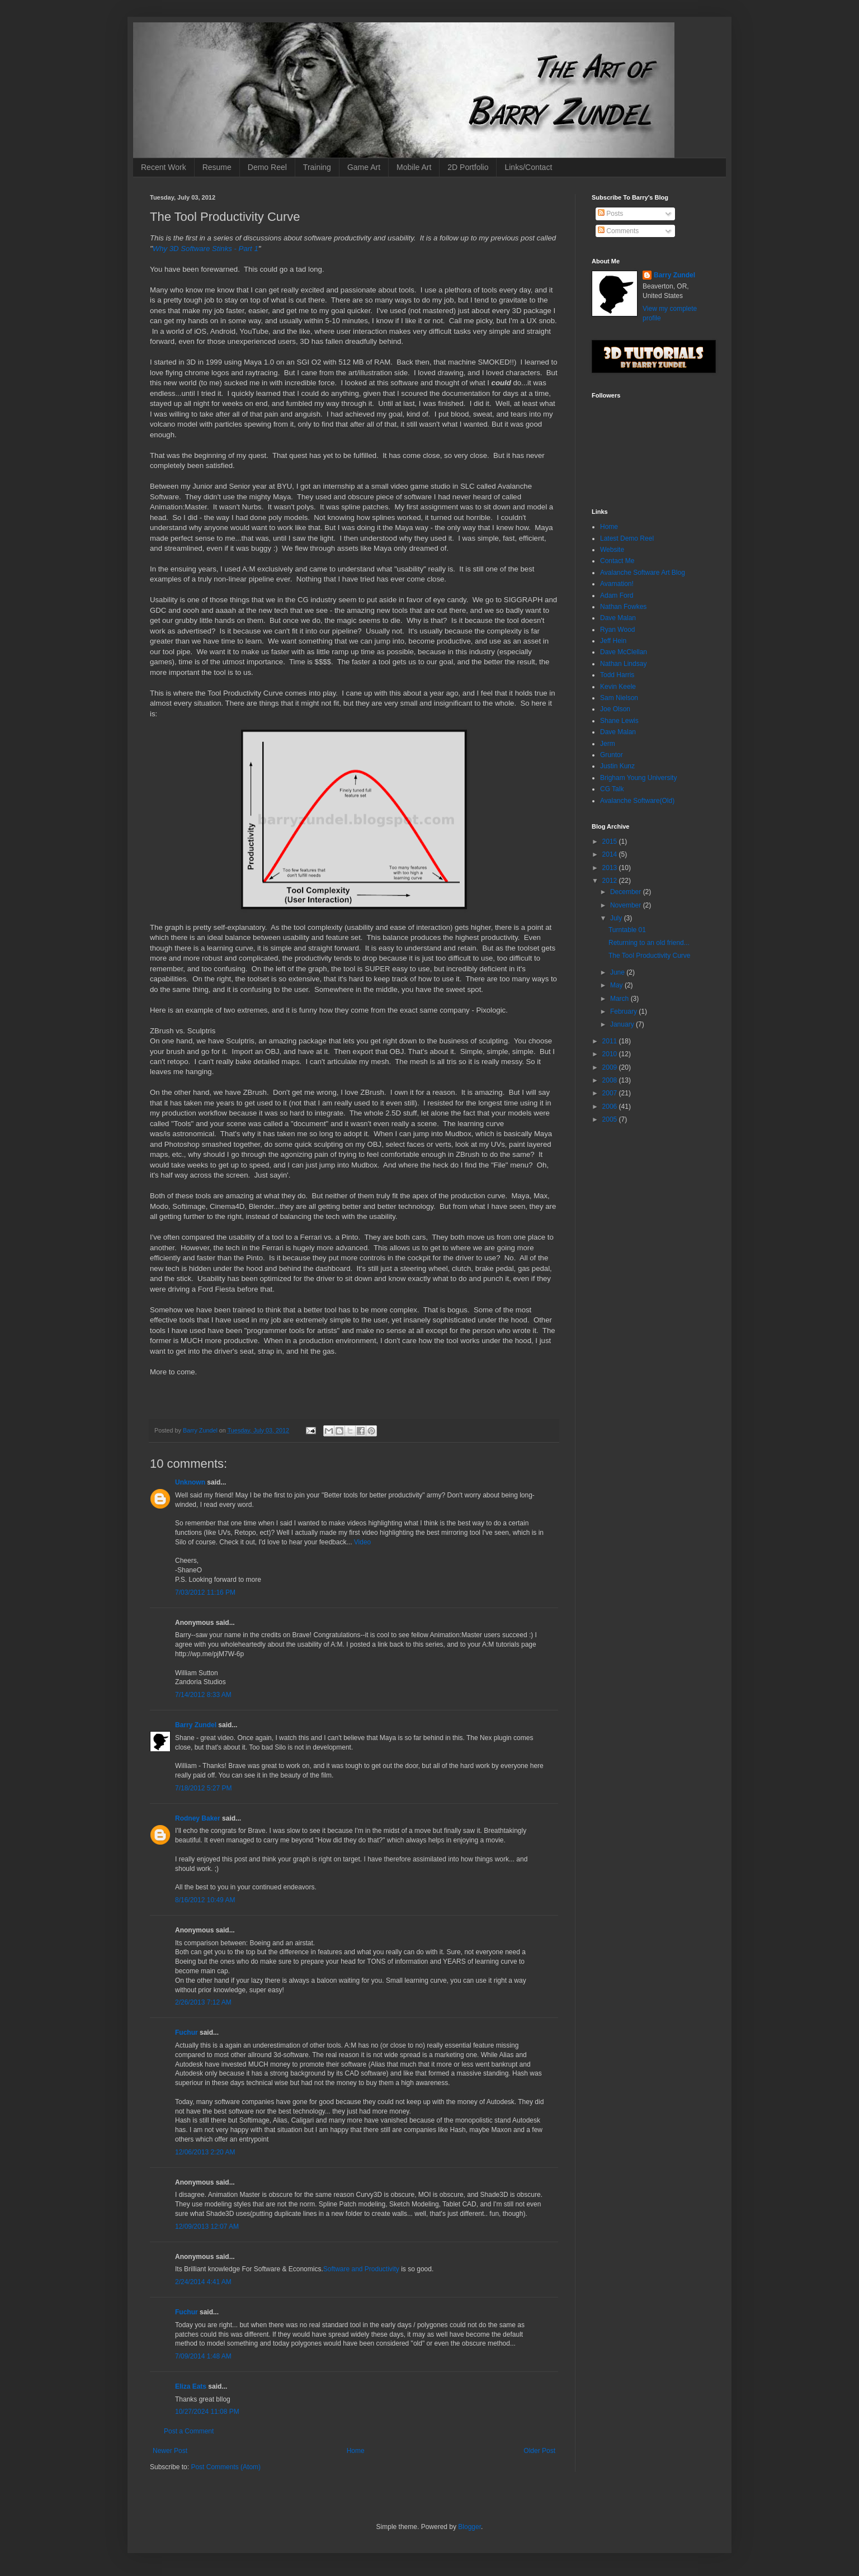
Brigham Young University (638, 778)
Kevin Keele (618, 687)
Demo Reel (267, 167)
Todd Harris (617, 675)
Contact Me (617, 561)
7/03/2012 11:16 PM (205, 1592)
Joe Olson (615, 709)
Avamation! (617, 584)
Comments (618, 231)
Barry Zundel (195, 1725)
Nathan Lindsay (623, 664)
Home (356, 2451)
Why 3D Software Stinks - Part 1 (205, 248)
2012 (610, 881)
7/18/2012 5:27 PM (203, 1788)
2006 (610, 1106)
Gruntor (611, 755)
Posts (610, 214)
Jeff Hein (613, 641)
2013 (610, 868)
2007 (610, 1093)
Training (317, 167)
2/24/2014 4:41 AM (203, 2282)
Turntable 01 (627, 930)
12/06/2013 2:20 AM (205, 2152)
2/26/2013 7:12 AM (203, 2002)
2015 (610, 841)
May (617, 985)
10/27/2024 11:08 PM (207, 2412)
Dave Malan (618, 618)
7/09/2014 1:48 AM (203, 2356)
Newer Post (170, 2451)
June (618, 972)
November (626, 905)
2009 (610, 1067)
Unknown (190, 1482)
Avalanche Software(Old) (637, 801)
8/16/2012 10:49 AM (205, 1900)
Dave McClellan (623, 652)
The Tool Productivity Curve (649, 955)
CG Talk (612, 789)
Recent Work (163, 167)
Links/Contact (528, 167)
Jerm (607, 744)
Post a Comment (189, 2431)
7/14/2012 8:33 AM (203, 1695)
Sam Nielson (619, 698)
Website (612, 550)
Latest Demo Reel (627, 538)
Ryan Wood (617, 630)
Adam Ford (616, 595)
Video (362, 1542)
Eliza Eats (190, 2386)
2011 (610, 1041)
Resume (217, 167)
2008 (610, 1080)
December (626, 892)
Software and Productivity (361, 2269)
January (623, 1024)
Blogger (469, 2527)
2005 (610, 1119)
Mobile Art (414, 167)
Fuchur (186, 2032)
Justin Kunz (617, 766)
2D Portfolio (467, 167)
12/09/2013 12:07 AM (207, 2226)
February (624, 1011)
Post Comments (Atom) (226, 2467)
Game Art (363, 167)
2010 (610, 1054)
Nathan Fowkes (623, 607)
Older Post (539, 2451)
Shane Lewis (619, 721)
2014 (610, 854)
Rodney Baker (197, 1818)
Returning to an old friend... (649, 943)
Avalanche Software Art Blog (642, 572)
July (617, 918)
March (620, 999)
